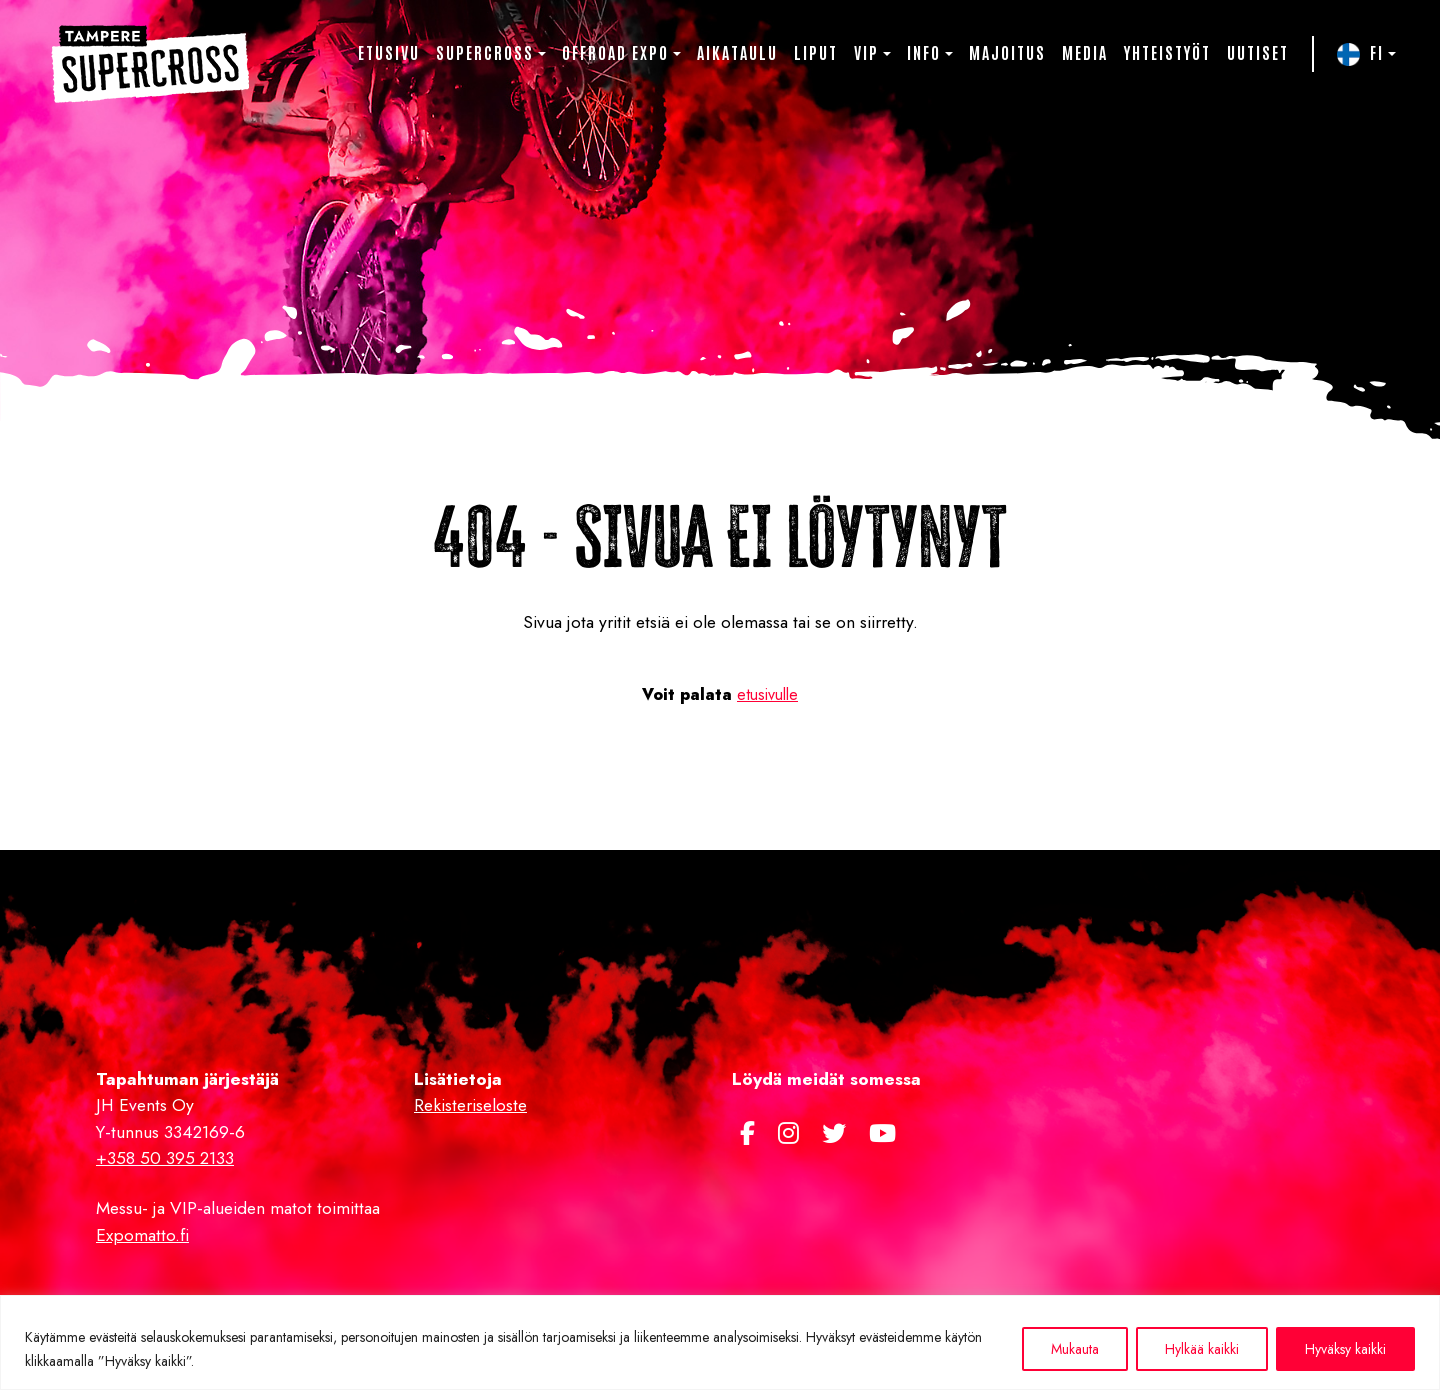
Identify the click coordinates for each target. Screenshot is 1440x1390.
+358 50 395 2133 (165, 1158)
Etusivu (389, 52)
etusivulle (767, 694)
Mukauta (1075, 1349)
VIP (866, 52)
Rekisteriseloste (470, 1105)
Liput (816, 52)
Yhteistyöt (1167, 52)
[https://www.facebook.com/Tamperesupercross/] (751, 1133)
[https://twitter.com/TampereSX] (837, 1133)
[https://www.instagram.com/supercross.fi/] (792, 1133)
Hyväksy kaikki (1345, 1349)
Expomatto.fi (142, 1235)
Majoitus (1007, 52)
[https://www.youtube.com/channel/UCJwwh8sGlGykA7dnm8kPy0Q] (882, 1133)
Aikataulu (737, 52)
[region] (720, 1342)
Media (1085, 52)
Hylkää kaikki (1202, 1349)
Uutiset (1258, 52)
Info (924, 52)
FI (1377, 52)
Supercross (485, 52)
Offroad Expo (615, 52)
